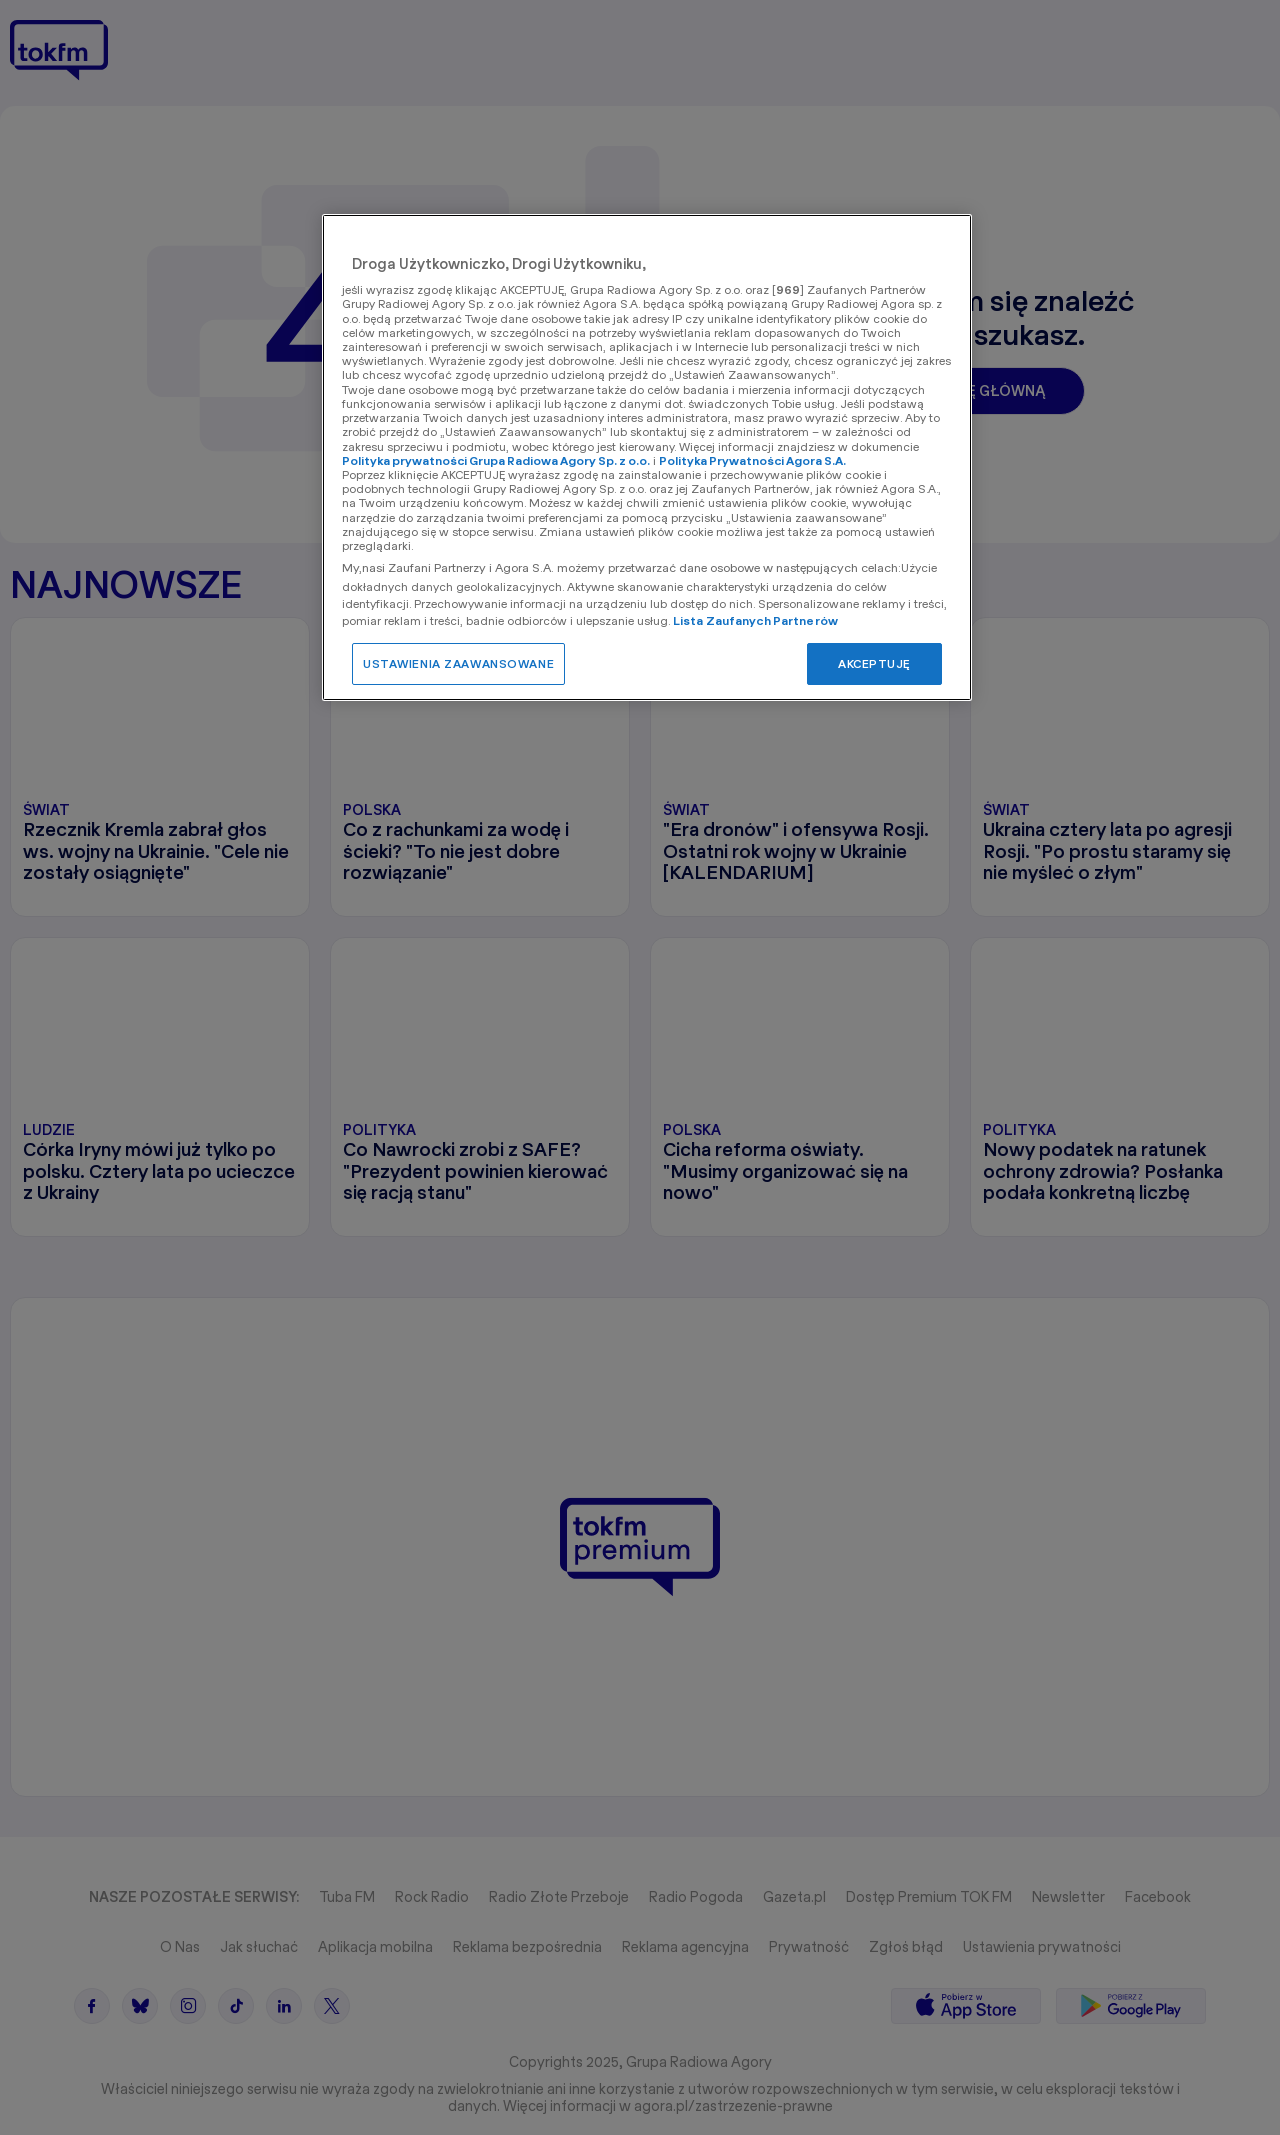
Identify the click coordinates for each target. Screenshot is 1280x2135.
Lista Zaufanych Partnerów (755, 620)
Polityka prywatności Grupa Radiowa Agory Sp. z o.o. (496, 460)
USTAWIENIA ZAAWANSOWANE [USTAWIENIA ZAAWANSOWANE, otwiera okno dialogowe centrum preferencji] (458, 663)
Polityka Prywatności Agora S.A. (752, 460)
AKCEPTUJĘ (874, 663)
